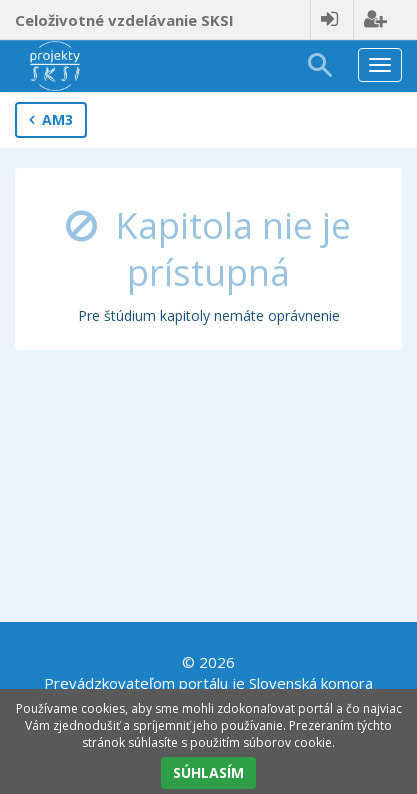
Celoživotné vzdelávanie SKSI (124, 20)
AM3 (51, 119)
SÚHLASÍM (208, 772)
